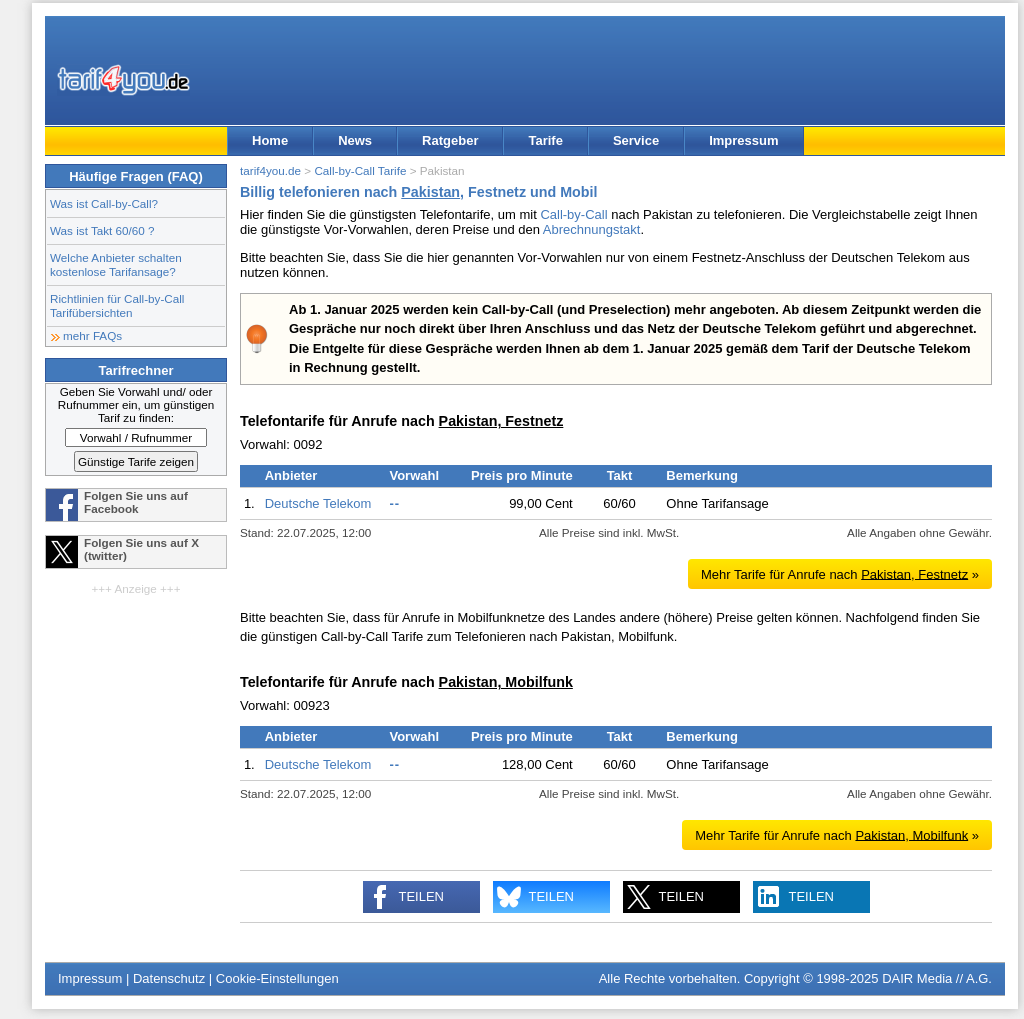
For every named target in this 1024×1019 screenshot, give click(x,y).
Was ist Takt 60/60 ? (102, 230)
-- (394, 503)
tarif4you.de (270, 170)
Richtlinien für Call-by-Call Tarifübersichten (117, 305)
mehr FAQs (92, 335)
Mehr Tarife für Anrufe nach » (840, 573)
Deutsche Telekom (318, 503)
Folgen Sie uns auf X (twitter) (141, 549)
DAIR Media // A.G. (937, 978)
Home (270, 140)
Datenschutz (169, 978)
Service (636, 140)
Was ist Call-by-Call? (104, 203)
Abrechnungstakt (592, 229)
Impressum (743, 140)
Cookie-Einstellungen (277, 978)
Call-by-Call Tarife (360, 170)
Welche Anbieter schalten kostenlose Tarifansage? (116, 264)
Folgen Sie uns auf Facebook (136, 502)
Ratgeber (450, 140)
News (355, 140)
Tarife (545, 140)
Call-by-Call (573, 214)
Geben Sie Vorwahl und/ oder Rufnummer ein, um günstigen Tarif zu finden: (136, 404)
